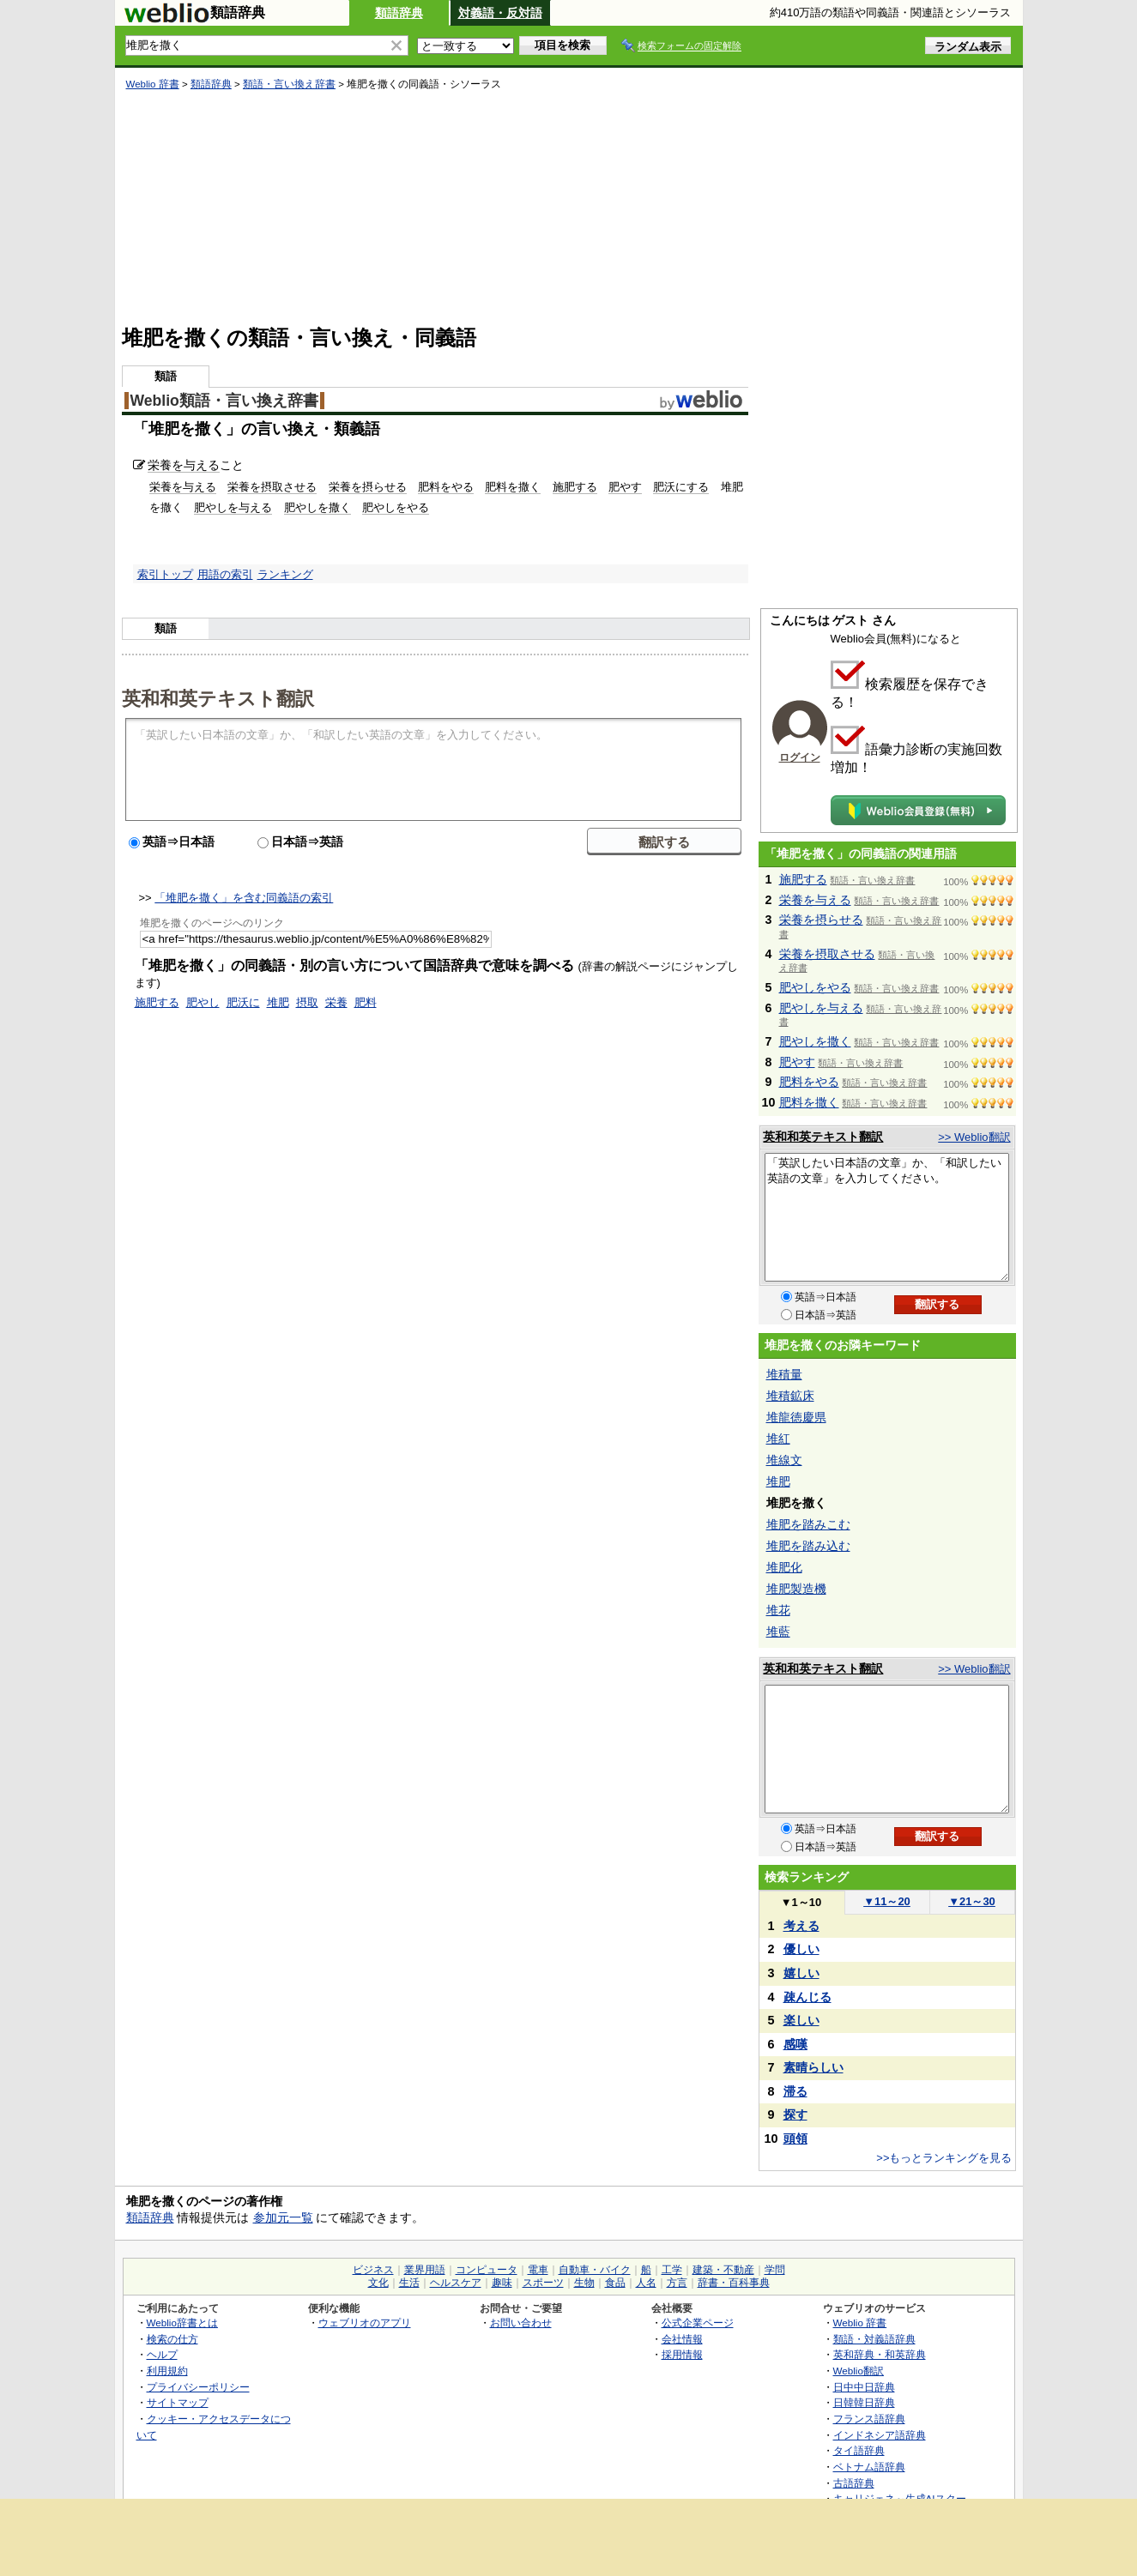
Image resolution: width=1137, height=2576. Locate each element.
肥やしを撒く (317, 507)
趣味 (502, 2282)
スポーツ (543, 2282)
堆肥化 (784, 1567)
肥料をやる (446, 486)
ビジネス (373, 2270)
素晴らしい (813, 2067)
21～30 (971, 1901)
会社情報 (682, 2338)
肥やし (203, 1002)
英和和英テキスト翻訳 (218, 697)
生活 (409, 2282)
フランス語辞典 (869, 2418)
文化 (378, 2282)
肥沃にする (681, 486)
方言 (677, 2282)
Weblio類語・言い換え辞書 (224, 400)
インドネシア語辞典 (879, 2434)
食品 (615, 2282)
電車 (538, 2270)
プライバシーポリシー (198, 2386)
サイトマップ (178, 2402)
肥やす (625, 486)
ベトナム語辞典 (869, 2466)
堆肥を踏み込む (808, 1546)
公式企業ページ (698, 2322)
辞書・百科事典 (734, 2282)
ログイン (799, 757)
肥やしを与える (233, 507)
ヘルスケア (455, 2282)
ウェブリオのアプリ (364, 2322)
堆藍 (778, 1631)
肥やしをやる (395, 507)
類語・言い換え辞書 (289, 84)
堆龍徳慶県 (796, 1417)
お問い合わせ (521, 2322)
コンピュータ (486, 2270)
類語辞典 (399, 13)
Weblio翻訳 (858, 2370)
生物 (584, 2282)
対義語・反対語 (500, 13)
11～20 (886, 1901)
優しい (801, 1949)
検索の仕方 (172, 2338)
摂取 (307, 1002)
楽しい (801, 2020)
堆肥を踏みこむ (808, 1524)
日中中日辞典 (864, 2386)
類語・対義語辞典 (874, 2338)
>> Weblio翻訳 (974, 1137)
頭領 (795, 2138)
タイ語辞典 (859, 2450)
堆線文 (784, 1460)
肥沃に (243, 1002)
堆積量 (784, 1374)
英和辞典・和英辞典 (879, 2354)
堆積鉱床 (790, 1396)
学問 (775, 2270)
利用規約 (167, 2370)
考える (801, 1926)
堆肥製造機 (796, 1589)
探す (795, 2114)
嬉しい (801, 1973)
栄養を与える (184, 465)
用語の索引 (225, 574)
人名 (646, 2282)
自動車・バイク (595, 2270)
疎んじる (807, 1997)
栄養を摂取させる (272, 486)
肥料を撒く (513, 486)
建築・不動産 (723, 2270)
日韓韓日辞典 (864, 2402)
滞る (795, 2091)
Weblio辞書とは (182, 2322)
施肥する (575, 486)
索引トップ (165, 574)
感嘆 (795, 2044)
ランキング (285, 574)
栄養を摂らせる (368, 486)
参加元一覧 (283, 2217)
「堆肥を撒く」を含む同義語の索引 (243, 897)
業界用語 (424, 2270)
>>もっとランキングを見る (944, 2157)
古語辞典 (853, 2483)
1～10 (801, 1902)
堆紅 (778, 1438)
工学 (672, 2270)
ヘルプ (162, 2354)
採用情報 (682, 2354)
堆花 (778, 1610)
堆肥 (278, 1002)
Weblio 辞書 (152, 84)
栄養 (336, 1002)
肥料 (365, 1002)
